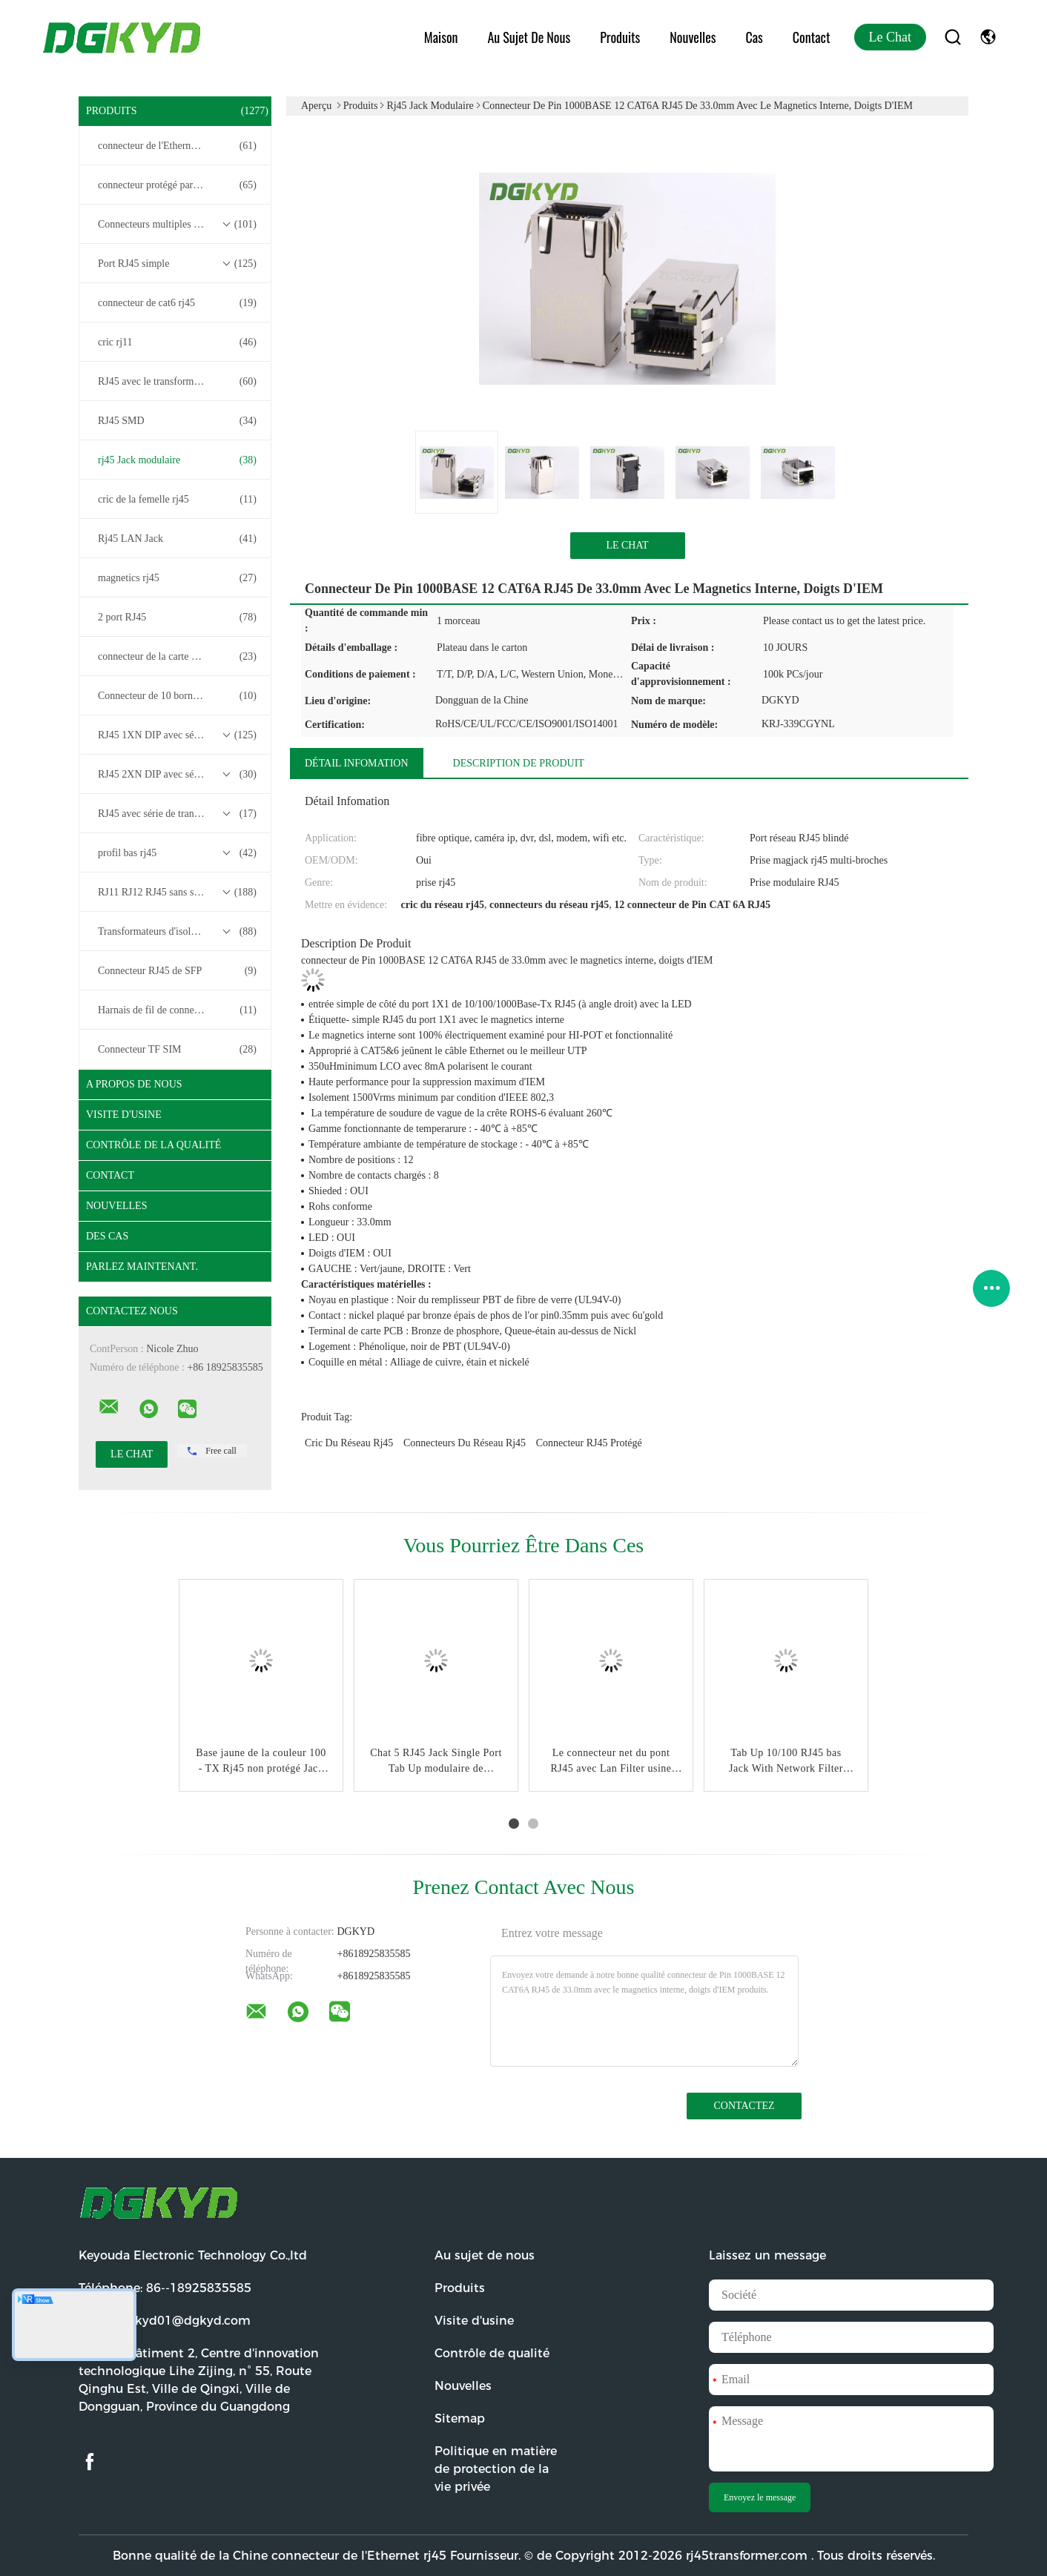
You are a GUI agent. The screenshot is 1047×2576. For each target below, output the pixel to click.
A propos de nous (134, 1084)
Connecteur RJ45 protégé (589, 1442)
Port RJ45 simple (177, 263)
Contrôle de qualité (492, 2353)
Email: (165, 2321)
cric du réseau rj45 (349, 1442)
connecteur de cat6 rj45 (177, 303)
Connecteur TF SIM (177, 1049)
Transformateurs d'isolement (177, 931)
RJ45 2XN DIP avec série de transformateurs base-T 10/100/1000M (179, 774)
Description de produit (518, 763)
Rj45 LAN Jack (177, 539)
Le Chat (890, 37)
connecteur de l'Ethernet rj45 (177, 146)
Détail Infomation (357, 763)
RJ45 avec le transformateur (177, 381)
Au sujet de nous (528, 37)
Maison (441, 37)
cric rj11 (177, 342)
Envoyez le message (760, 2497)
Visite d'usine (124, 1114)
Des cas (107, 1236)
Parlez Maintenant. (142, 1266)
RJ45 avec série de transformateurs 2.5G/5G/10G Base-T (179, 814)
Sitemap (460, 2418)
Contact (811, 37)
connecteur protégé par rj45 (177, 185)
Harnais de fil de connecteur (177, 1010)
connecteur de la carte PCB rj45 (177, 656)
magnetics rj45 (177, 578)
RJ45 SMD (177, 421)
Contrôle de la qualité (153, 1144)
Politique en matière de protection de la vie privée (496, 2469)
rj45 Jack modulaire (177, 460)
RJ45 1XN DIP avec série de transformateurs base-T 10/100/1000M (179, 735)
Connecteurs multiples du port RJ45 (177, 224)
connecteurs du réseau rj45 (464, 1442)
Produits (620, 37)
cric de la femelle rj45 (177, 499)
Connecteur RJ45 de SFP (177, 971)
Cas (753, 37)
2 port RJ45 (177, 617)
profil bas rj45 (177, 853)
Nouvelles (693, 37)
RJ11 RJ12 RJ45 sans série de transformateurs (179, 892)
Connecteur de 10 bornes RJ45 (177, 696)
